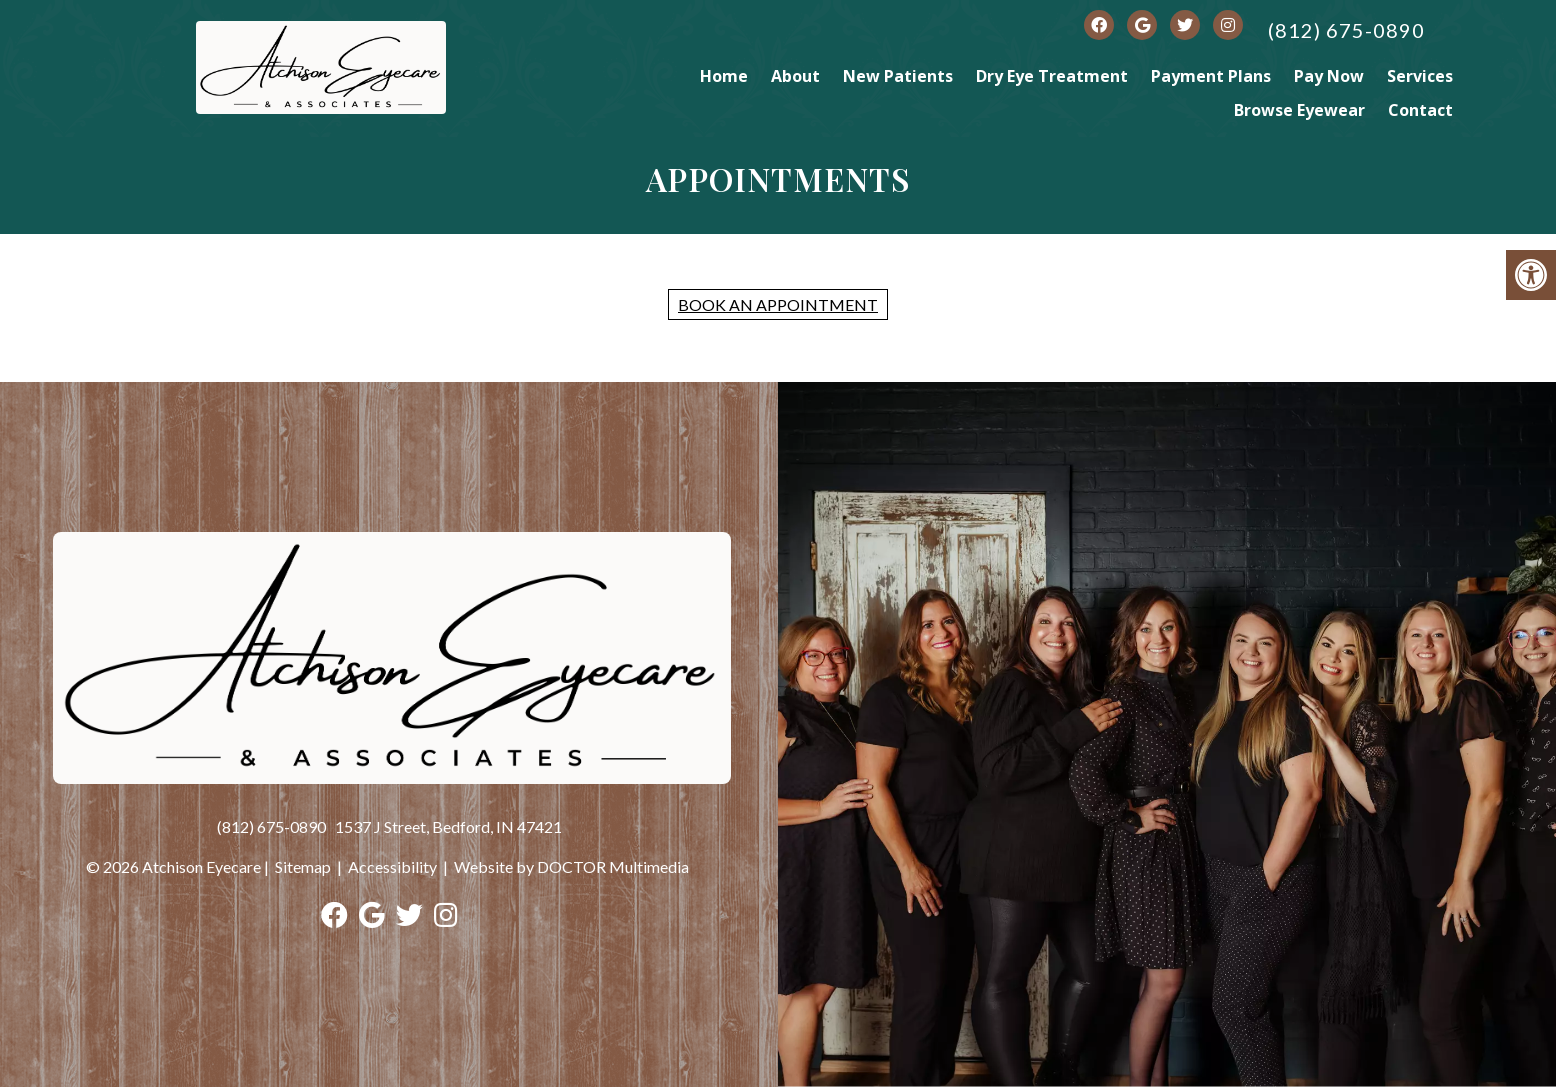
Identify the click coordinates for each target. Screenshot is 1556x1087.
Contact (1420, 110)
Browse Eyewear (1299, 110)
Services (1420, 76)
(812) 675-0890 (1346, 30)
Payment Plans (1211, 76)
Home (724, 76)
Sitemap (303, 866)
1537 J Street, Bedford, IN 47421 (448, 826)
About (795, 76)
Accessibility (392, 866)
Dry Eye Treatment (1052, 76)
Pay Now (1329, 76)
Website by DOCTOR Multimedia (571, 866)
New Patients (898, 76)
